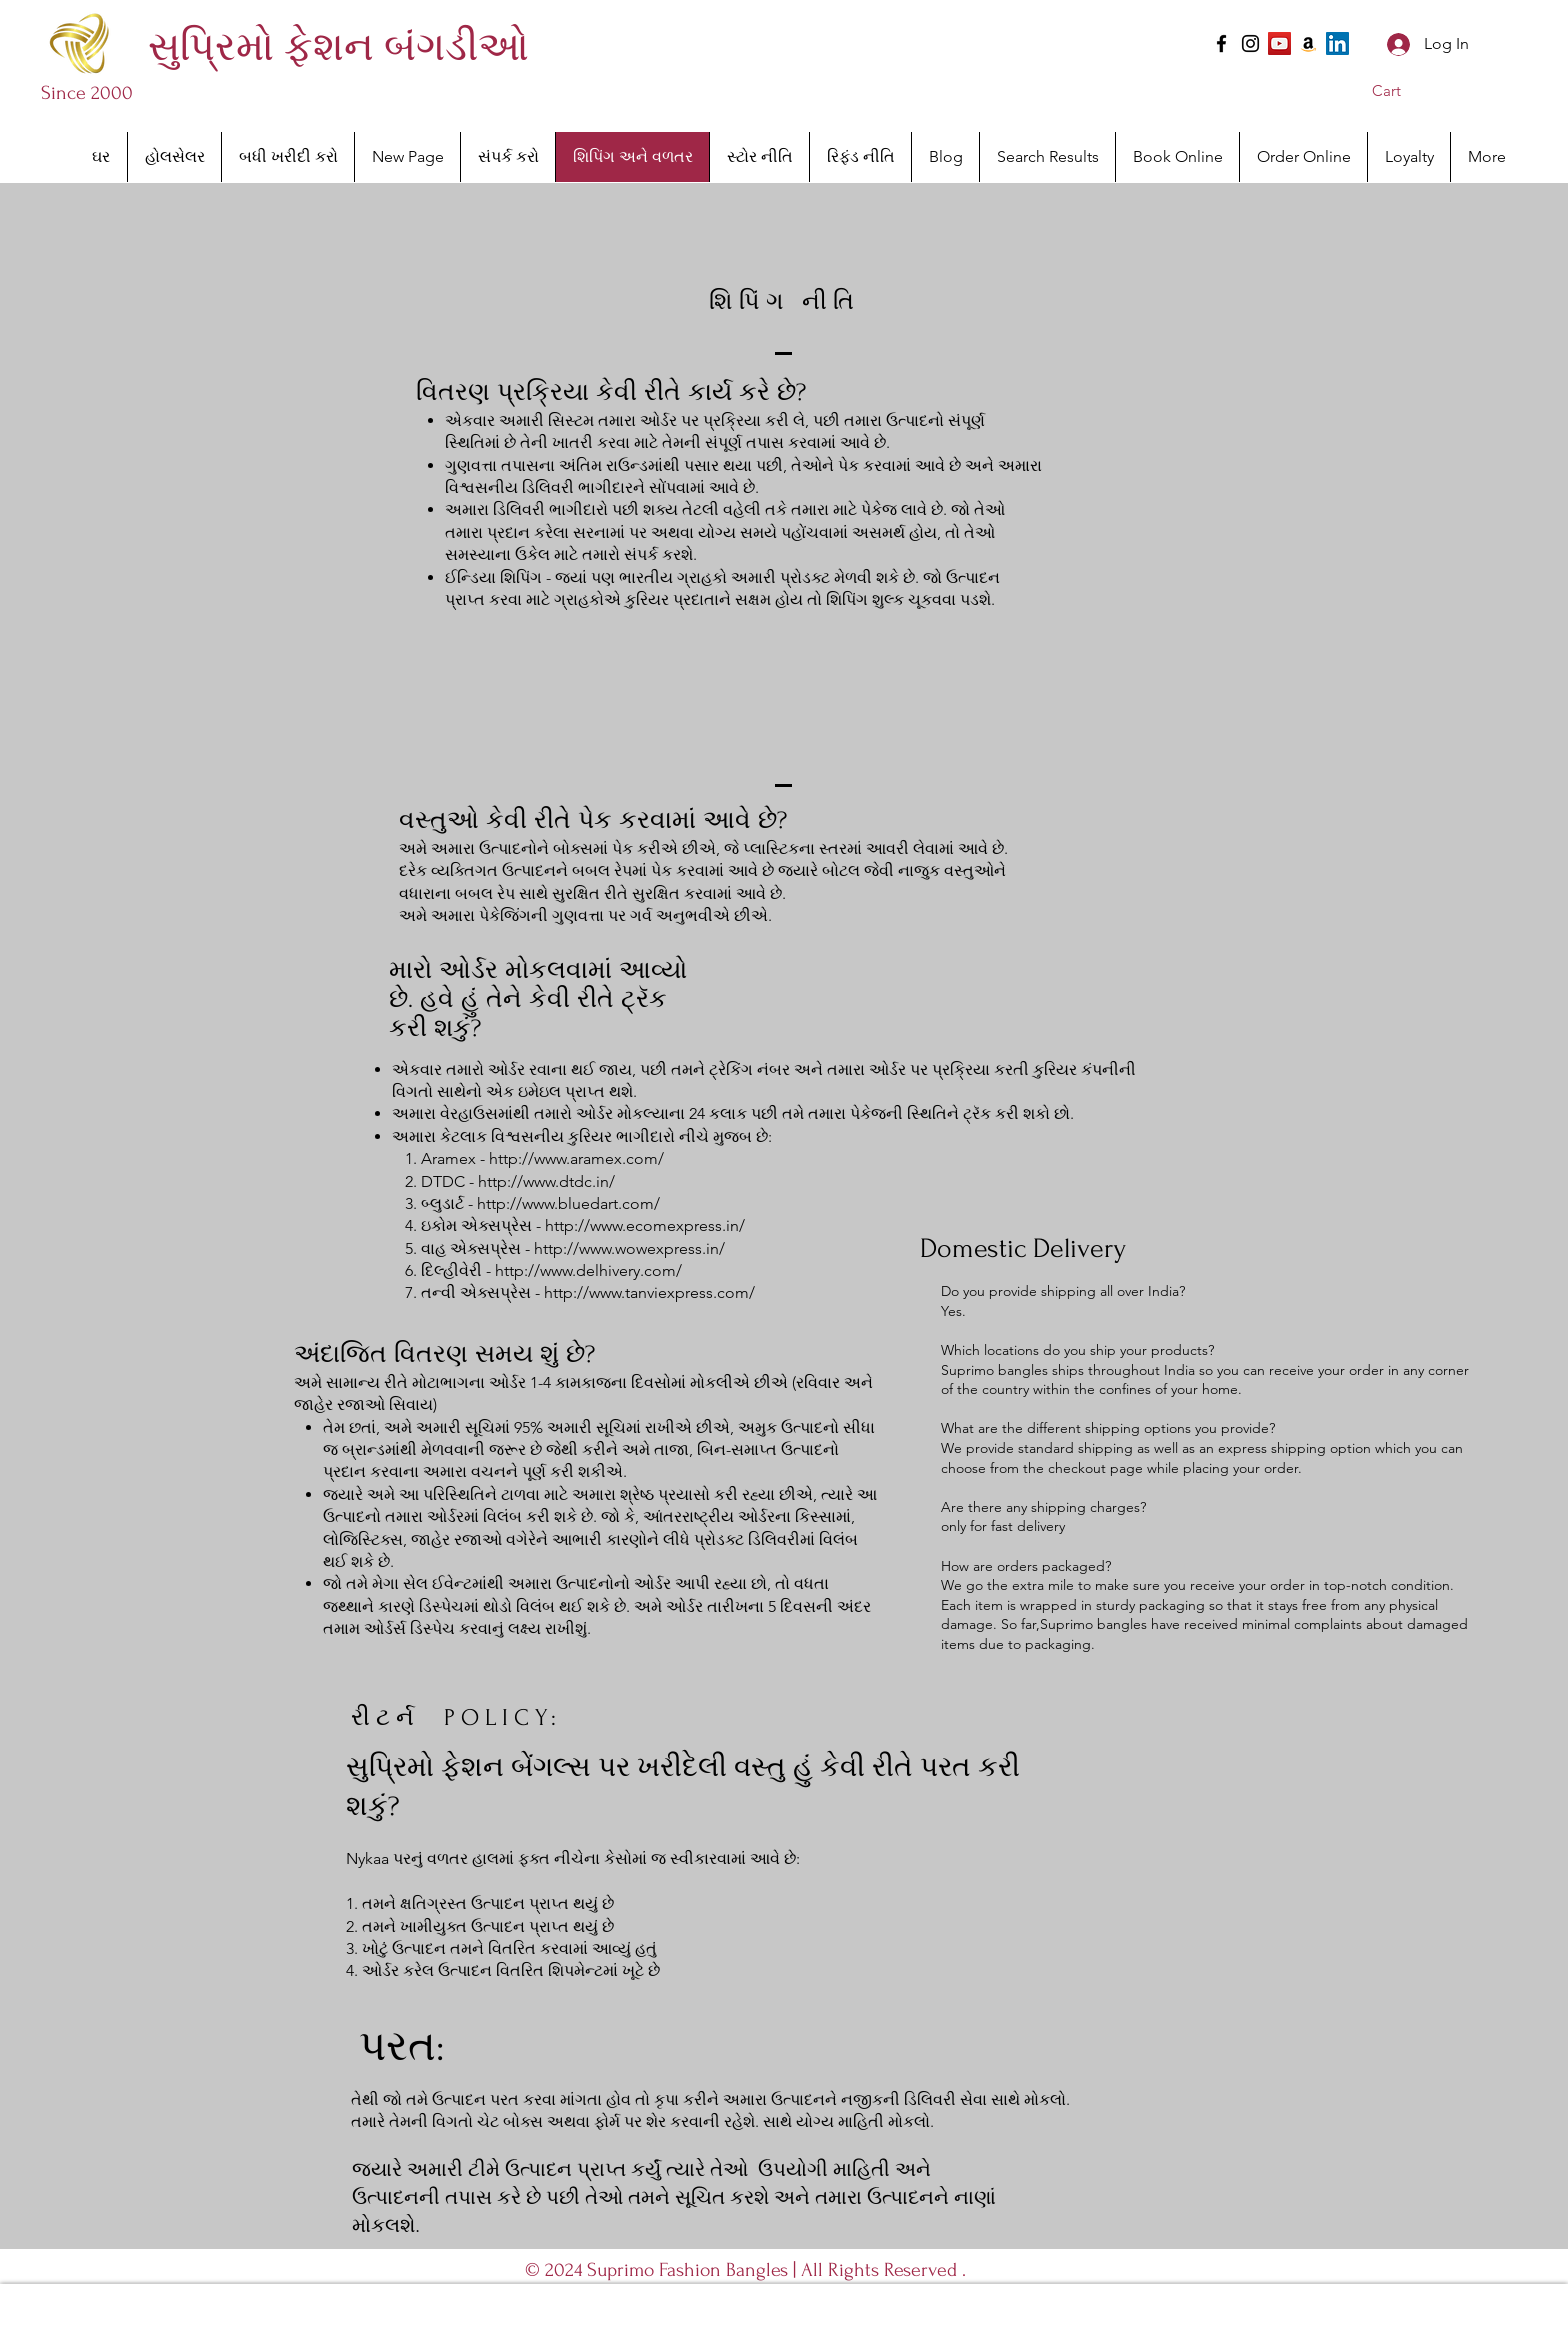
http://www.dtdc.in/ (546, 1181)
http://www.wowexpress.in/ (629, 1248)
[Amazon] (1308, 43)
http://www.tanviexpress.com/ (649, 1292)
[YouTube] (1279, 43)
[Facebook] (1221, 43)
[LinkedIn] (1337, 43)
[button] (1400, 91)
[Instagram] (1250, 43)
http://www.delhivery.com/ (588, 1270)
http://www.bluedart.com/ (568, 1203)
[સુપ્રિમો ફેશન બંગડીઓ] (338, 47)
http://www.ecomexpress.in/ (645, 1225)
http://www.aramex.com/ (576, 1158)
